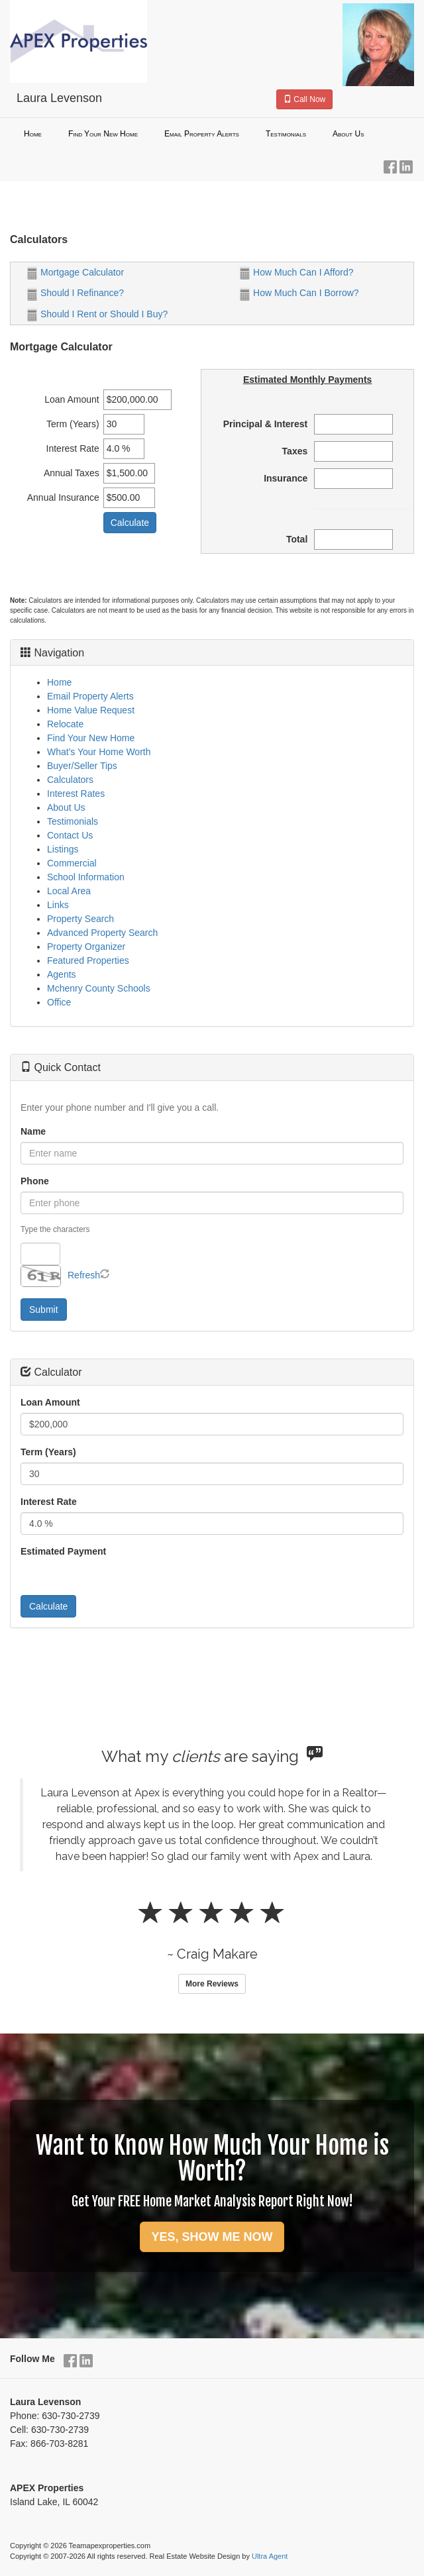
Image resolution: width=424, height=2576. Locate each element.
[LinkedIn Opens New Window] (406, 164)
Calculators (70, 779)
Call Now (304, 99)
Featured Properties (88, 960)
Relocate (65, 724)
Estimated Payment (63, 1551)
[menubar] (212, 134)
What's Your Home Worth (98, 752)
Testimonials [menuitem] (286, 133)
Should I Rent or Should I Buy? (97, 314)
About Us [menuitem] (348, 133)
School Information (86, 877)
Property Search (80, 918)
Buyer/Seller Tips (82, 765)
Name (33, 1131)
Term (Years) (48, 1452)
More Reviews (212, 1983)
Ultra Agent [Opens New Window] (270, 2556)
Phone (35, 1181)
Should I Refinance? (75, 292)
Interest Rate (49, 1501)
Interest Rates (76, 793)
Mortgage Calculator (75, 272)
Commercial (72, 863)
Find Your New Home (90, 738)
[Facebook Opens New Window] (390, 164)
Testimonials (72, 821)
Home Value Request (90, 710)
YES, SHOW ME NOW (211, 2236)
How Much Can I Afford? (296, 272)
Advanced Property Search (102, 932)
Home (59, 682)
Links (58, 905)
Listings (62, 849)
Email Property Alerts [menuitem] (201, 133)
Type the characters (55, 1229)
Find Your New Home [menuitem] (103, 133)
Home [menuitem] (33, 133)
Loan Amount (50, 1402)
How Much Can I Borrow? (299, 292)
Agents (61, 974)
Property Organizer (86, 946)
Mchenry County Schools (98, 988)
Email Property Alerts (90, 696)
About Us (66, 807)
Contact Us (70, 835)
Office (59, 1002)
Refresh (84, 1275)
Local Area (69, 891)
